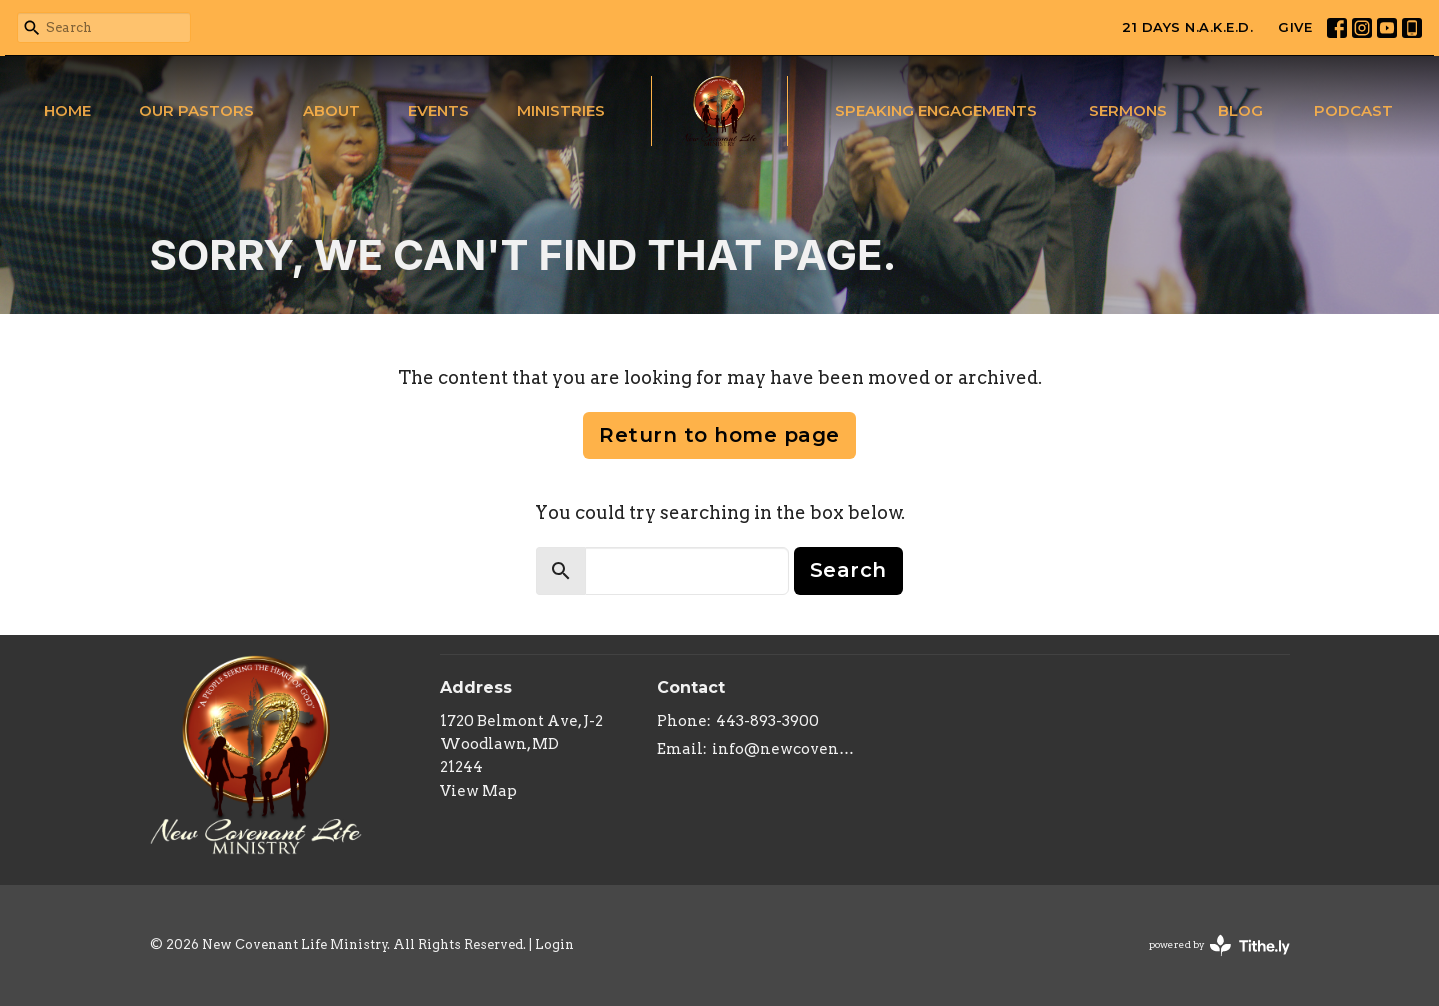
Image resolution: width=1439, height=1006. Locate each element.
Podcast (1353, 110)
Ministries (561, 110)
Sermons (1128, 110)
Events (438, 110)
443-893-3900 (767, 721)
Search (848, 570)
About (331, 110)
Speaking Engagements (936, 110)
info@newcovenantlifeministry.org (783, 749)
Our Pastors (196, 110)
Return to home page (719, 435)
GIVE (1295, 27)
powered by (1219, 945)
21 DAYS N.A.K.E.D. (1187, 27)
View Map (478, 791)
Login (554, 944)
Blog (1240, 110)
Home (67, 110)
